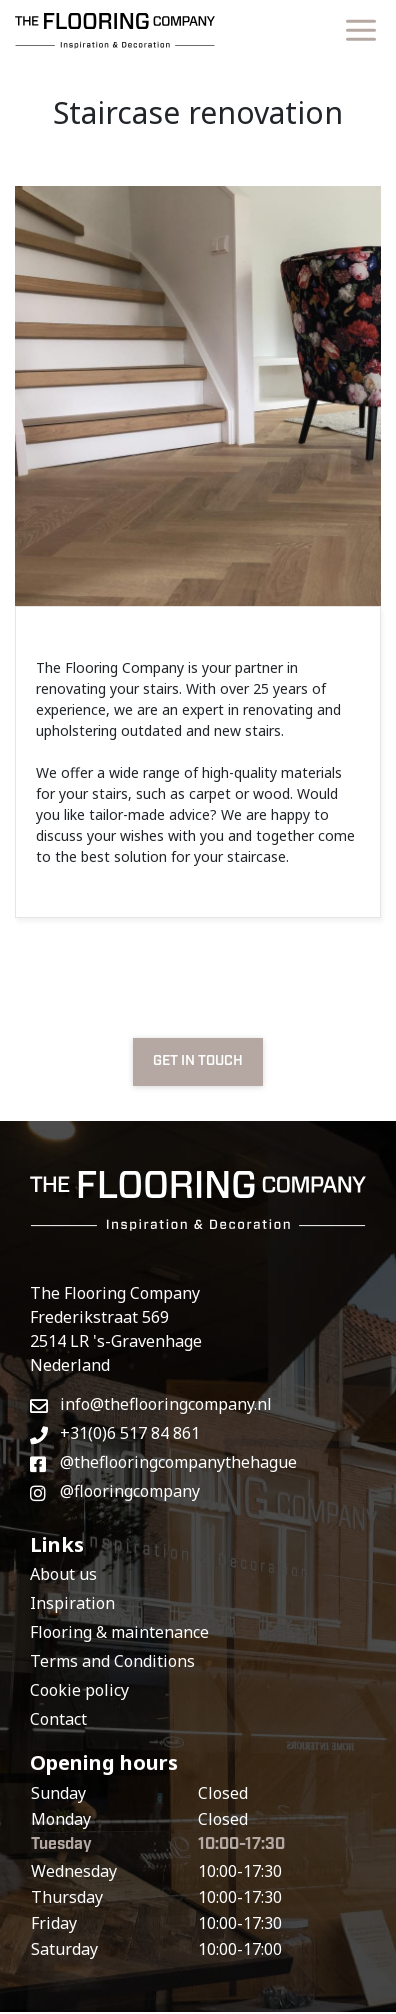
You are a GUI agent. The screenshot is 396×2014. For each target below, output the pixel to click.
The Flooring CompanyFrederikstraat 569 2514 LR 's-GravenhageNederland (116, 1329)
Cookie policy (79, 1690)
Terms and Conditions (112, 1661)
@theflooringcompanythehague (163, 1462)
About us (63, 1574)
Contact (58, 1719)
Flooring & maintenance (119, 1632)
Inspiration (72, 1603)
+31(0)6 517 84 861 (115, 1433)
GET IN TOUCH (198, 1061)
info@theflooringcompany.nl (151, 1404)
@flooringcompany (115, 1491)
